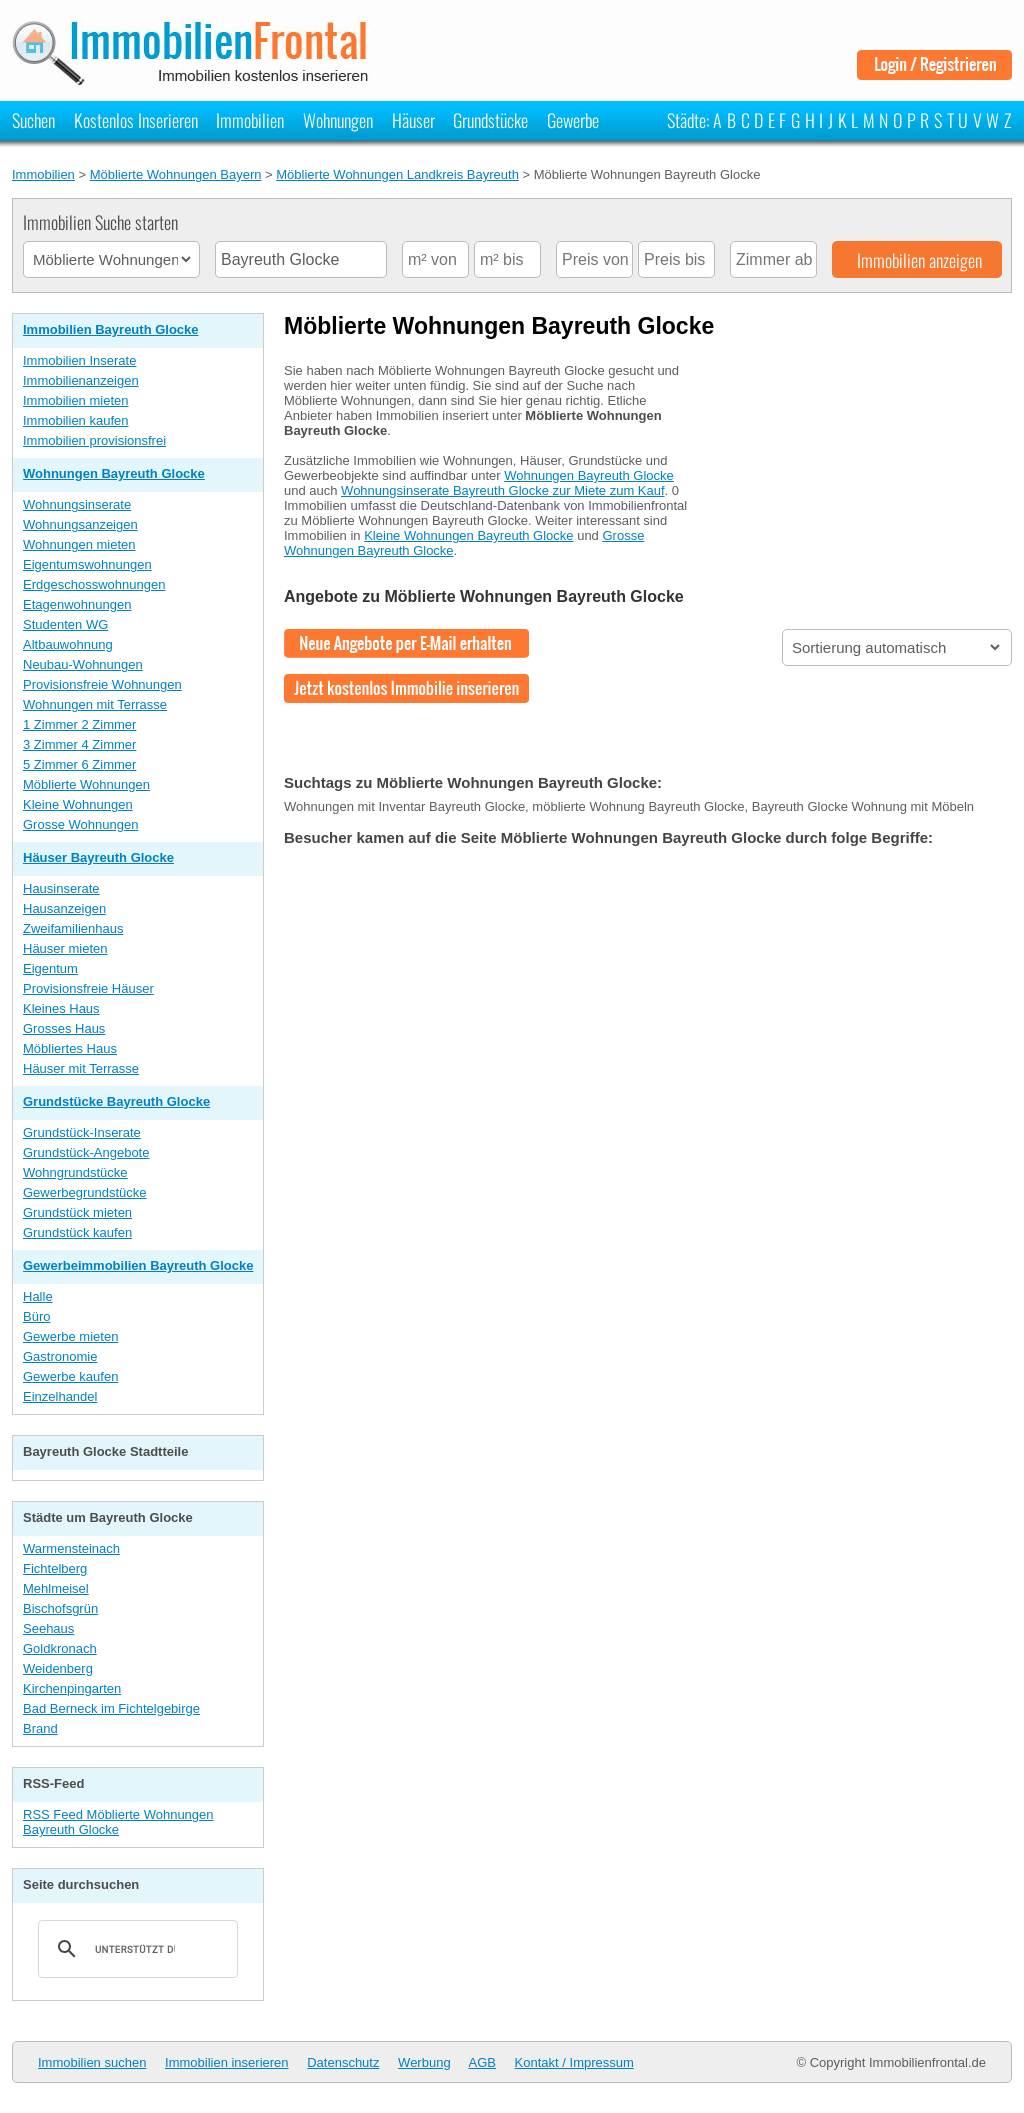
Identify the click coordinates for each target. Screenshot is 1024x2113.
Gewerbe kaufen (70, 1376)
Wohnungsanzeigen (80, 524)
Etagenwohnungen (77, 604)
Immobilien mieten (76, 400)
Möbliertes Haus (70, 1048)
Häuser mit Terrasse (81, 1068)
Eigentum (50, 968)
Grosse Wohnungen (80, 824)
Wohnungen (338, 120)
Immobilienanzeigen (81, 380)
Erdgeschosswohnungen (94, 584)
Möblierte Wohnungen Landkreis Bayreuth (397, 174)
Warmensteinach (71, 1548)
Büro (36, 1316)
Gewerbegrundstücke (85, 1192)
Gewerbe (573, 120)
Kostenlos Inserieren (136, 120)
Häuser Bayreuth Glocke (98, 857)
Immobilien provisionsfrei (94, 440)
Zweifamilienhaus (73, 928)
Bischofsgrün (60, 1608)
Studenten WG (65, 624)
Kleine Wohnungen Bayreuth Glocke (468, 535)
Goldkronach (60, 1648)
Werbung (424, 2062)
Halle (38, 1296)
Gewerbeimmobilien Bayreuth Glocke (138, 1265)
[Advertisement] (862, 473)
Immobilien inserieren (227, 2062)
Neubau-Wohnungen (83, 664)
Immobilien (250, 120)
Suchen (33, 120)
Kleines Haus (61, 1008)
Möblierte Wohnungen (86, 784)
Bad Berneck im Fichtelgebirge (111, 1708)
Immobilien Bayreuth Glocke (111, 329)
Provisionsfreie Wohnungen (102, 684)
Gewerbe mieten (70, 1336)
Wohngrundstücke (75, 1172)
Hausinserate (61, 888)
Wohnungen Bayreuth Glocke (114, 473)
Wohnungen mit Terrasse (95, 704)
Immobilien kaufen (76, 420)
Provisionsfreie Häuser (88, 988)
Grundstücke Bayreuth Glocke (116, 1101)
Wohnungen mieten (79, 544)
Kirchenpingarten (72, 1688)
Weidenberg (58, 1668)
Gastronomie (60, 1356)
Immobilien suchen (92, 2062)
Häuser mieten (65, 948)
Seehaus (48, 1628)
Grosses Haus (64, 1028)
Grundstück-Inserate (82, 1132)
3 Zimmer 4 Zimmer (79, 744)
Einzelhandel (60, 1396)
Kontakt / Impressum (574, 2062)
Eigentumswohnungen (87, 564)
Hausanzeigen (64, 908)
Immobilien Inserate (79, 360)
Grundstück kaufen (77, 1232)
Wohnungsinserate (77, 504)
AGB (482, 2062)
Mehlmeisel (56, 1588)
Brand (40, 1728)
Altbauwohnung (68, 644)
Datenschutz (343, 2062)
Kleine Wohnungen (78, 804)
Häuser (413, 120)
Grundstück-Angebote (86, 1152)
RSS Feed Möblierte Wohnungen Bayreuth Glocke (118, 1822)
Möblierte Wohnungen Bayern (176, 174)
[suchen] (135, 1949)
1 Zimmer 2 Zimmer (79, 724)
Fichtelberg (55, 1568)
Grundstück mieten (77, 1212)
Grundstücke (490, 120)
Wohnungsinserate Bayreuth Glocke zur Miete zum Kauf (502, 490)
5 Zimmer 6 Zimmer (79, 764)
